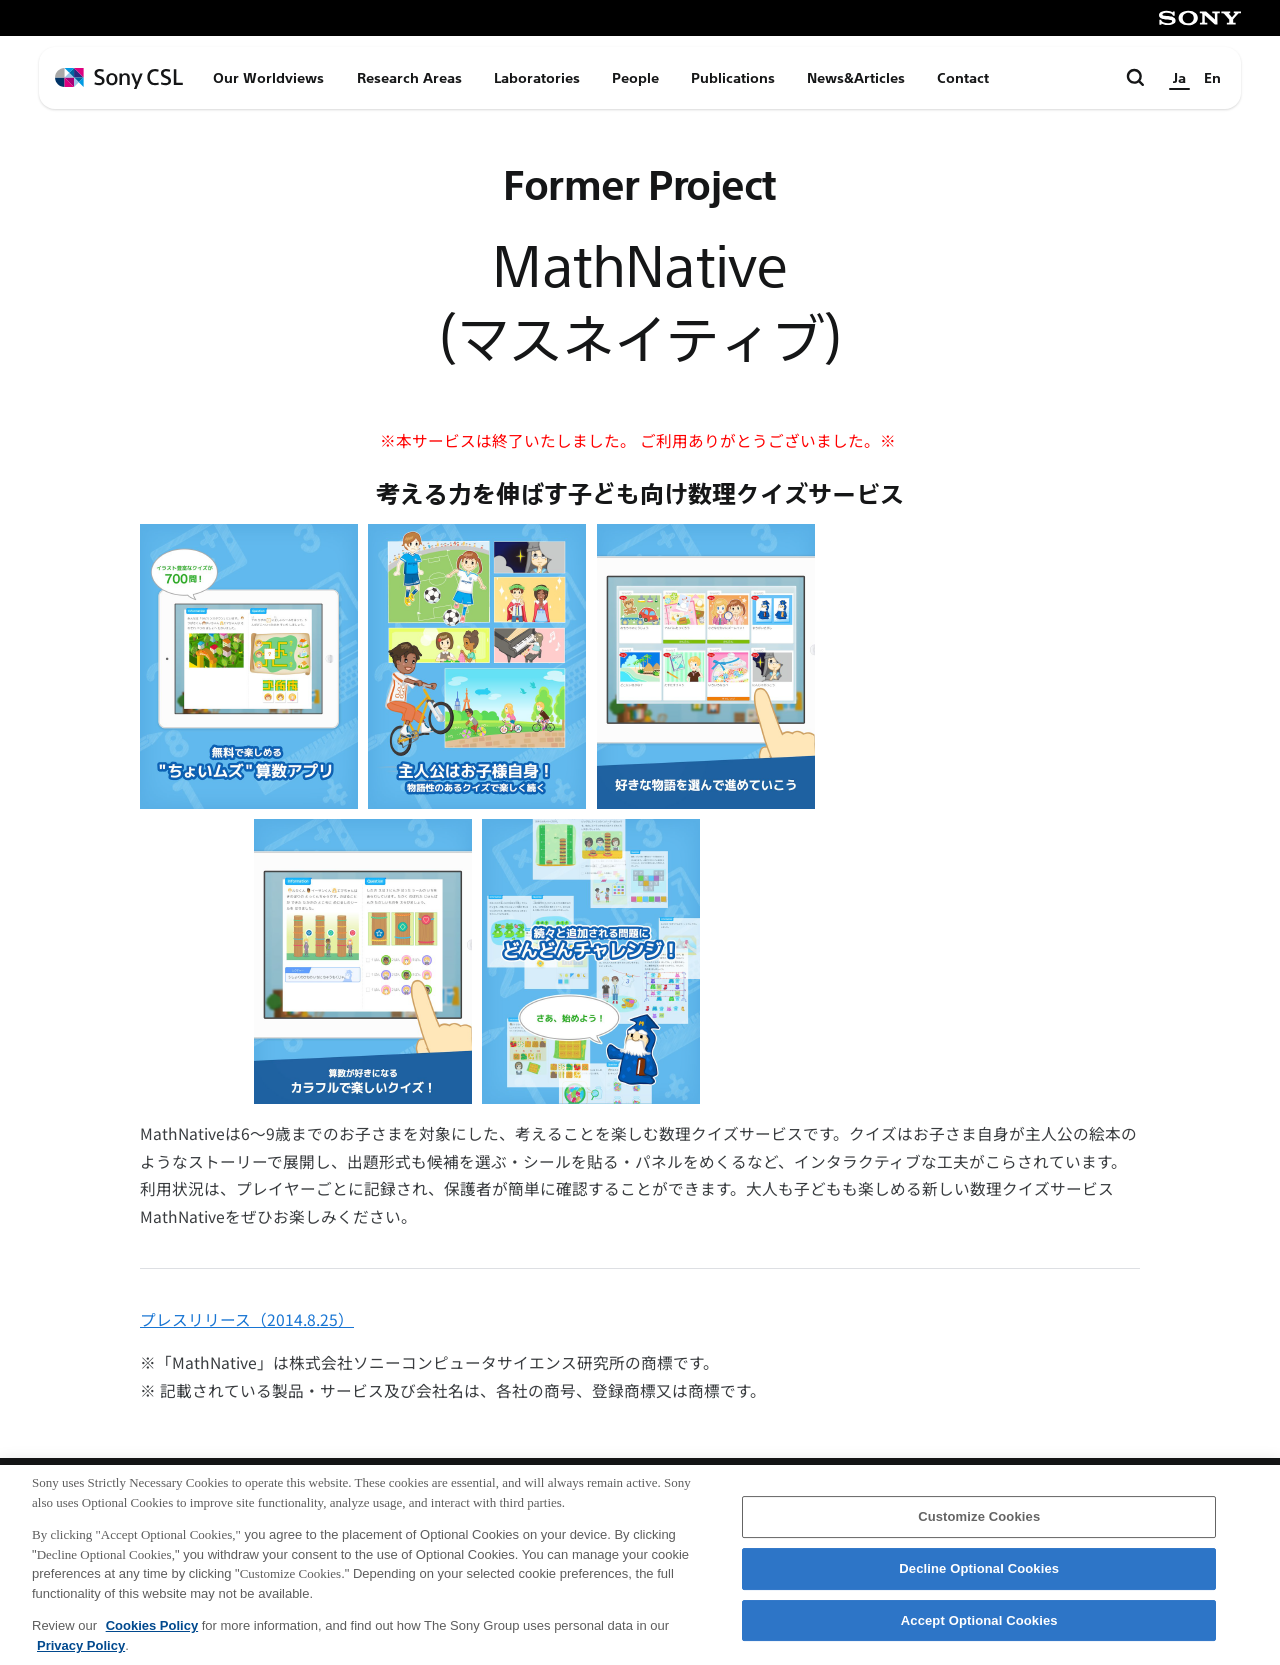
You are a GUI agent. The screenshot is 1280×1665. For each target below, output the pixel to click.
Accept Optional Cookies (979, 1632)
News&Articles (856, 78)
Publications (733, 78)
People (635, 78)
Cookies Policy (152, 1637)
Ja (1179, 78)
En (1212, 78)
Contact (963, 78)
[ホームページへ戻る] (119, 78)
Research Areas (409, 78)
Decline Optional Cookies (979, 1581)
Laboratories (537, 78)
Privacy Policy (81, 1657)
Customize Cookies (979, 1529)
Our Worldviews (268, 78)
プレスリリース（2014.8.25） (247, 1319)
